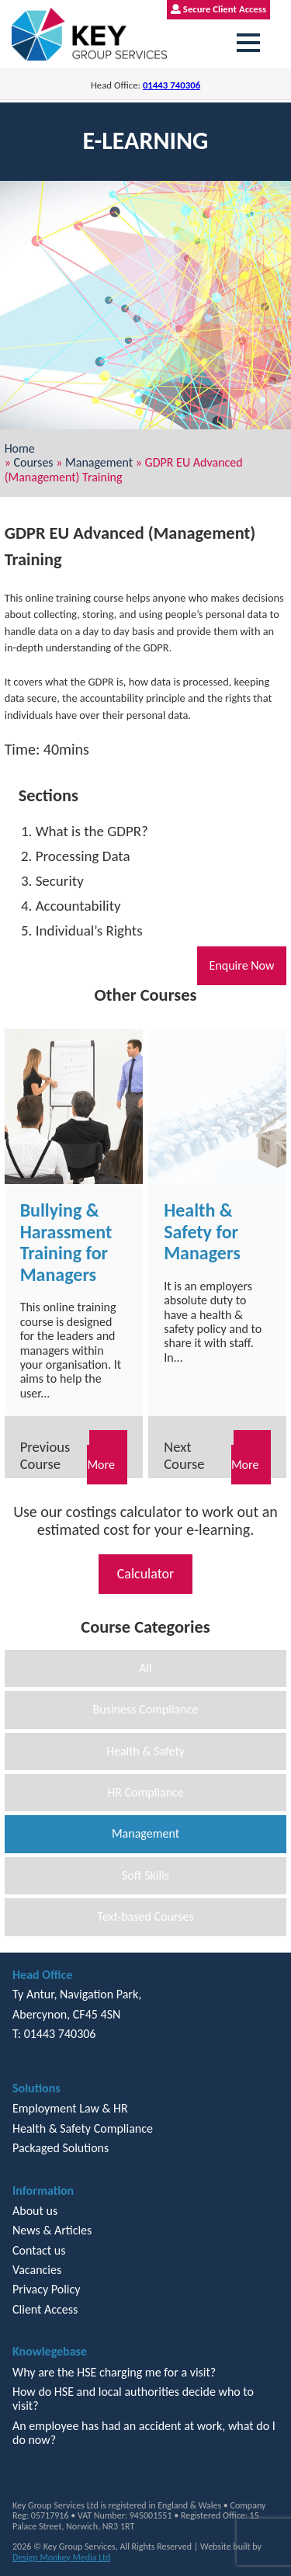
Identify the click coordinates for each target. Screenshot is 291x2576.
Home (20, 448)
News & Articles (52, 2230)
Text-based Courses (145, 1916)
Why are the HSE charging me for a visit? (114, 2372)
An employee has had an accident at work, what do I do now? (143, 2432)
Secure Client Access (218, 9)
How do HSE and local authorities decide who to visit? (133, 2398)
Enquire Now (242, 965)
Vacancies (36, 2269)
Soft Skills (145, 1875)
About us (34, 2210)
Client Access (45, 2309)
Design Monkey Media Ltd (61, 2557)
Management (99, 462)
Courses (33, 462)
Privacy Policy (46, 2289)
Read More (106, 1456)
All (145, 1668)
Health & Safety (145, 1751)
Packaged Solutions (60, 2147)
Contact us (38, 2250)
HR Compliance (145, 1792)
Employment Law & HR (70, 2108)
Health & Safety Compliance (82, 2128)
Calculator (146, 1573)
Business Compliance (146, 1709)
